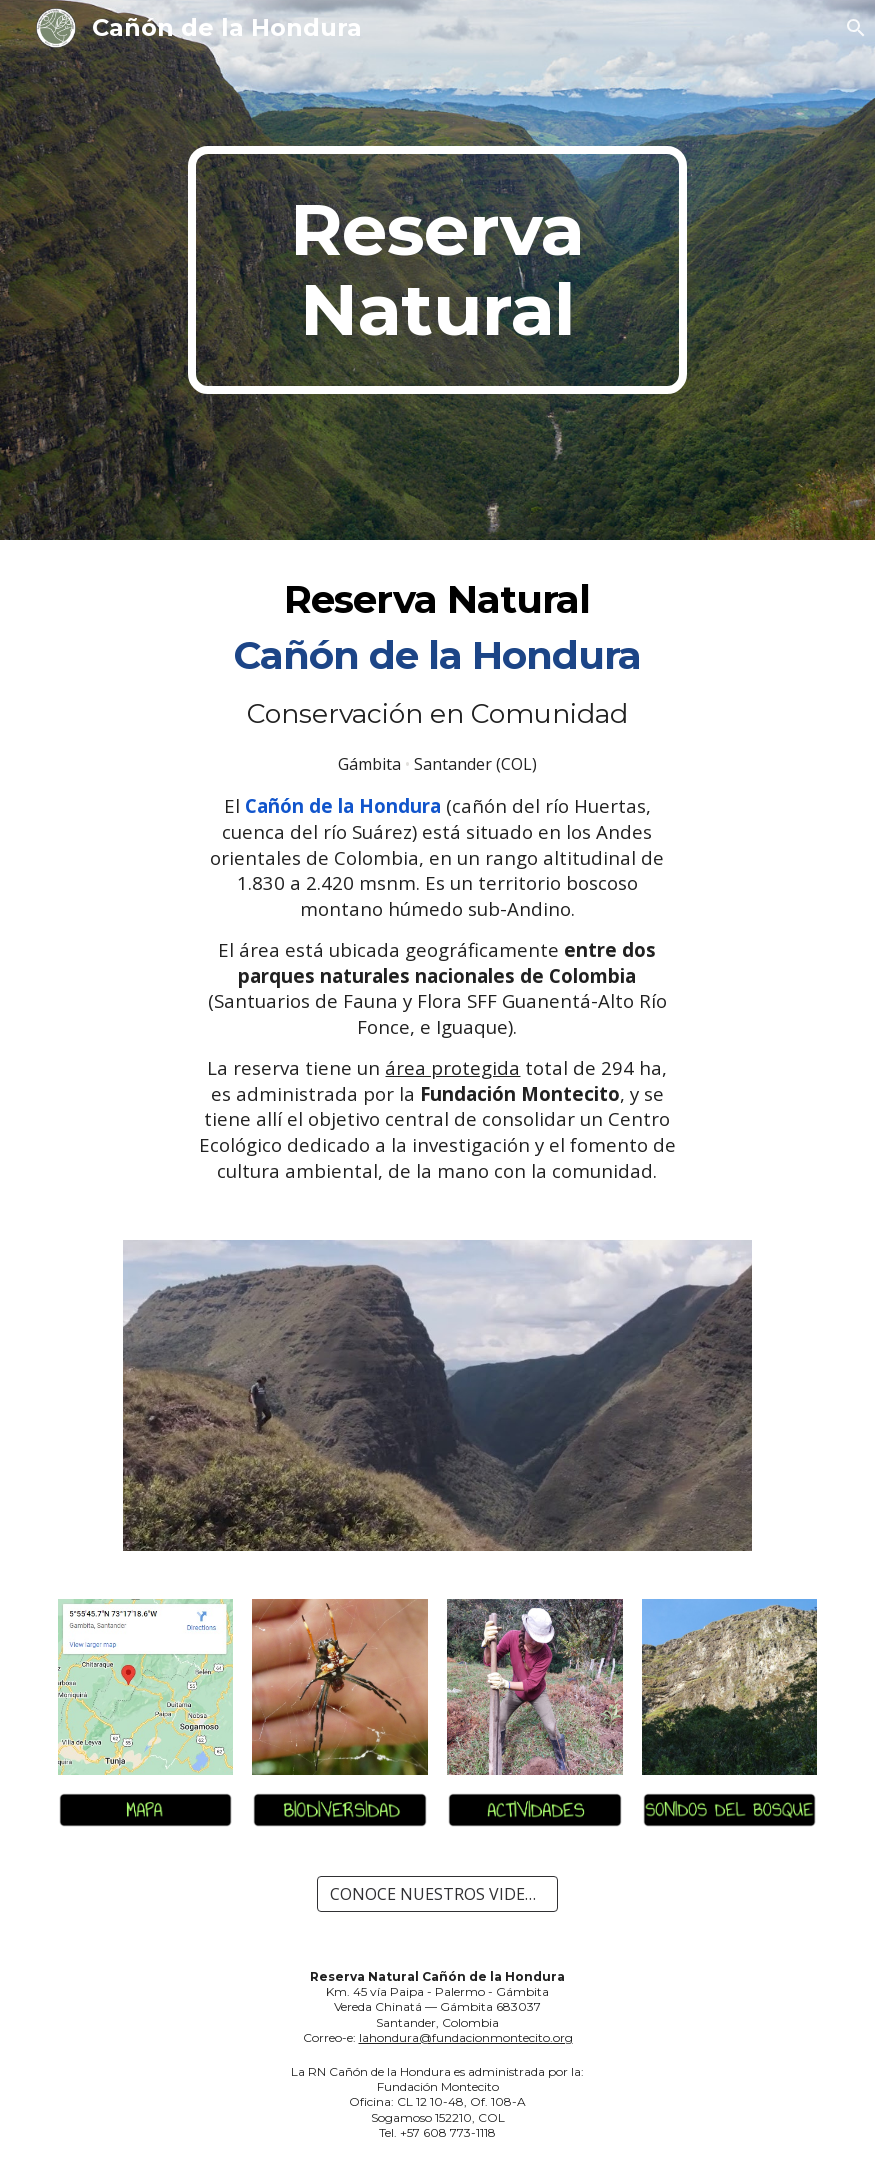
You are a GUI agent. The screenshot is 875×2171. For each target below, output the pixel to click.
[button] (851, 28)
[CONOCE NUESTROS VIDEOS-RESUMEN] (437, 1894)
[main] (438, 270)
